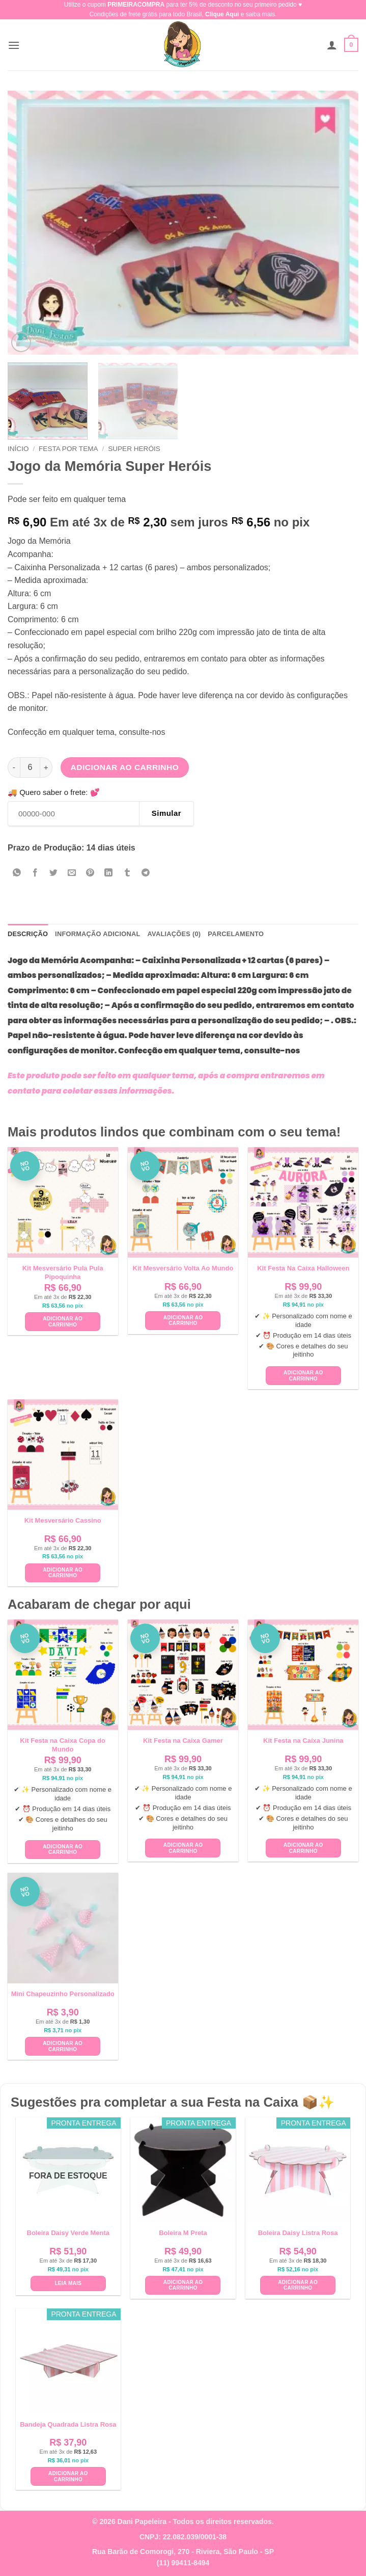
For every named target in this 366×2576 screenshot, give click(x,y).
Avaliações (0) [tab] (174, 934)
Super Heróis (134, 449)
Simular (166, 813)
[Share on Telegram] (145, 873)
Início (18, 449)
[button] (14, 45)
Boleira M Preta (183, 2233)
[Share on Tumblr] (127, 873)
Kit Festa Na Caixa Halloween (303, 1268)
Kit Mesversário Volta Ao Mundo (183, 1268)
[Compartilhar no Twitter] (53, 873)
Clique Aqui (222, 14)
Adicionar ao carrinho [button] (62, 1321)
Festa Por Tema (68, 449)
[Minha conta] (332, 45)
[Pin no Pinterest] (90, 873)
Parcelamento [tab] (236, 934)
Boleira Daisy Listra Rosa (298, 2233)
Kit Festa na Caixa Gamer (183, 1740)
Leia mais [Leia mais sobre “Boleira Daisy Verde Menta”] (67, 2283)
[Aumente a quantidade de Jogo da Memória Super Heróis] (46, 767)
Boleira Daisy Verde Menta (68, 2233)
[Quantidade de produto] (30, 767)
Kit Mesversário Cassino (62, 1520)
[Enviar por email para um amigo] (72, 873)
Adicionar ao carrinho (125, 767)
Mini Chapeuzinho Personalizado (63, 1994)
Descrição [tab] (28, 934)
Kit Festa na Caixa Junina (303, 1740)
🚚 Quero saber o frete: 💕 (54, 792)
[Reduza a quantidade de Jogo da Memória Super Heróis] (14, 767)
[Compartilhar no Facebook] (35, 873)
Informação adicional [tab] (97, 934)
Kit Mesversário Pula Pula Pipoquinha (62, 1272)
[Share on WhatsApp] (17, 873)
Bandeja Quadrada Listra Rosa (68, 2424)
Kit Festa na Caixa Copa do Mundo (62, 1745)
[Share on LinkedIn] (108, 873)
